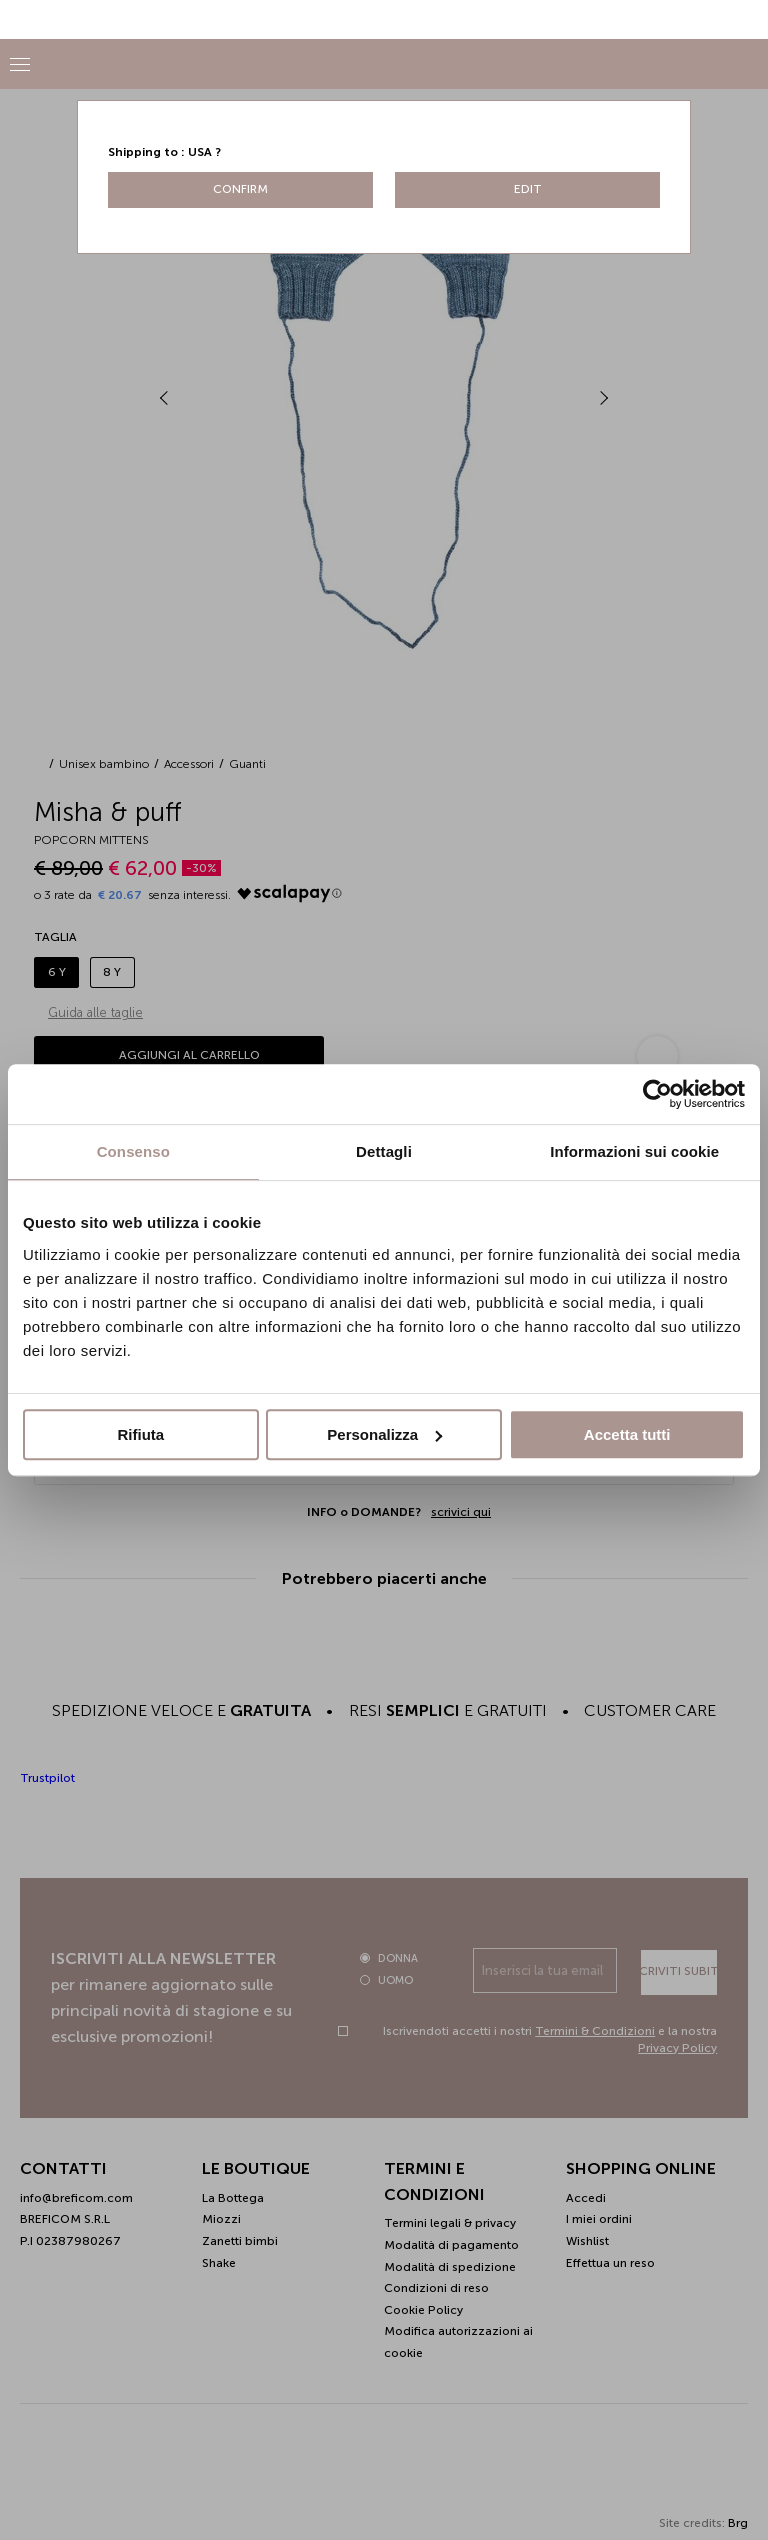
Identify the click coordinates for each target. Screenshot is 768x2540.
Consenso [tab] (133, 1151)
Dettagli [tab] (384, 1151)
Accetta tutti (627, 1434)
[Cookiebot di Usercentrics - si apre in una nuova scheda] (657, 1094)
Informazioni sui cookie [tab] (634, 1151)
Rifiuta (140, 1434)
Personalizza (384, 1434)
